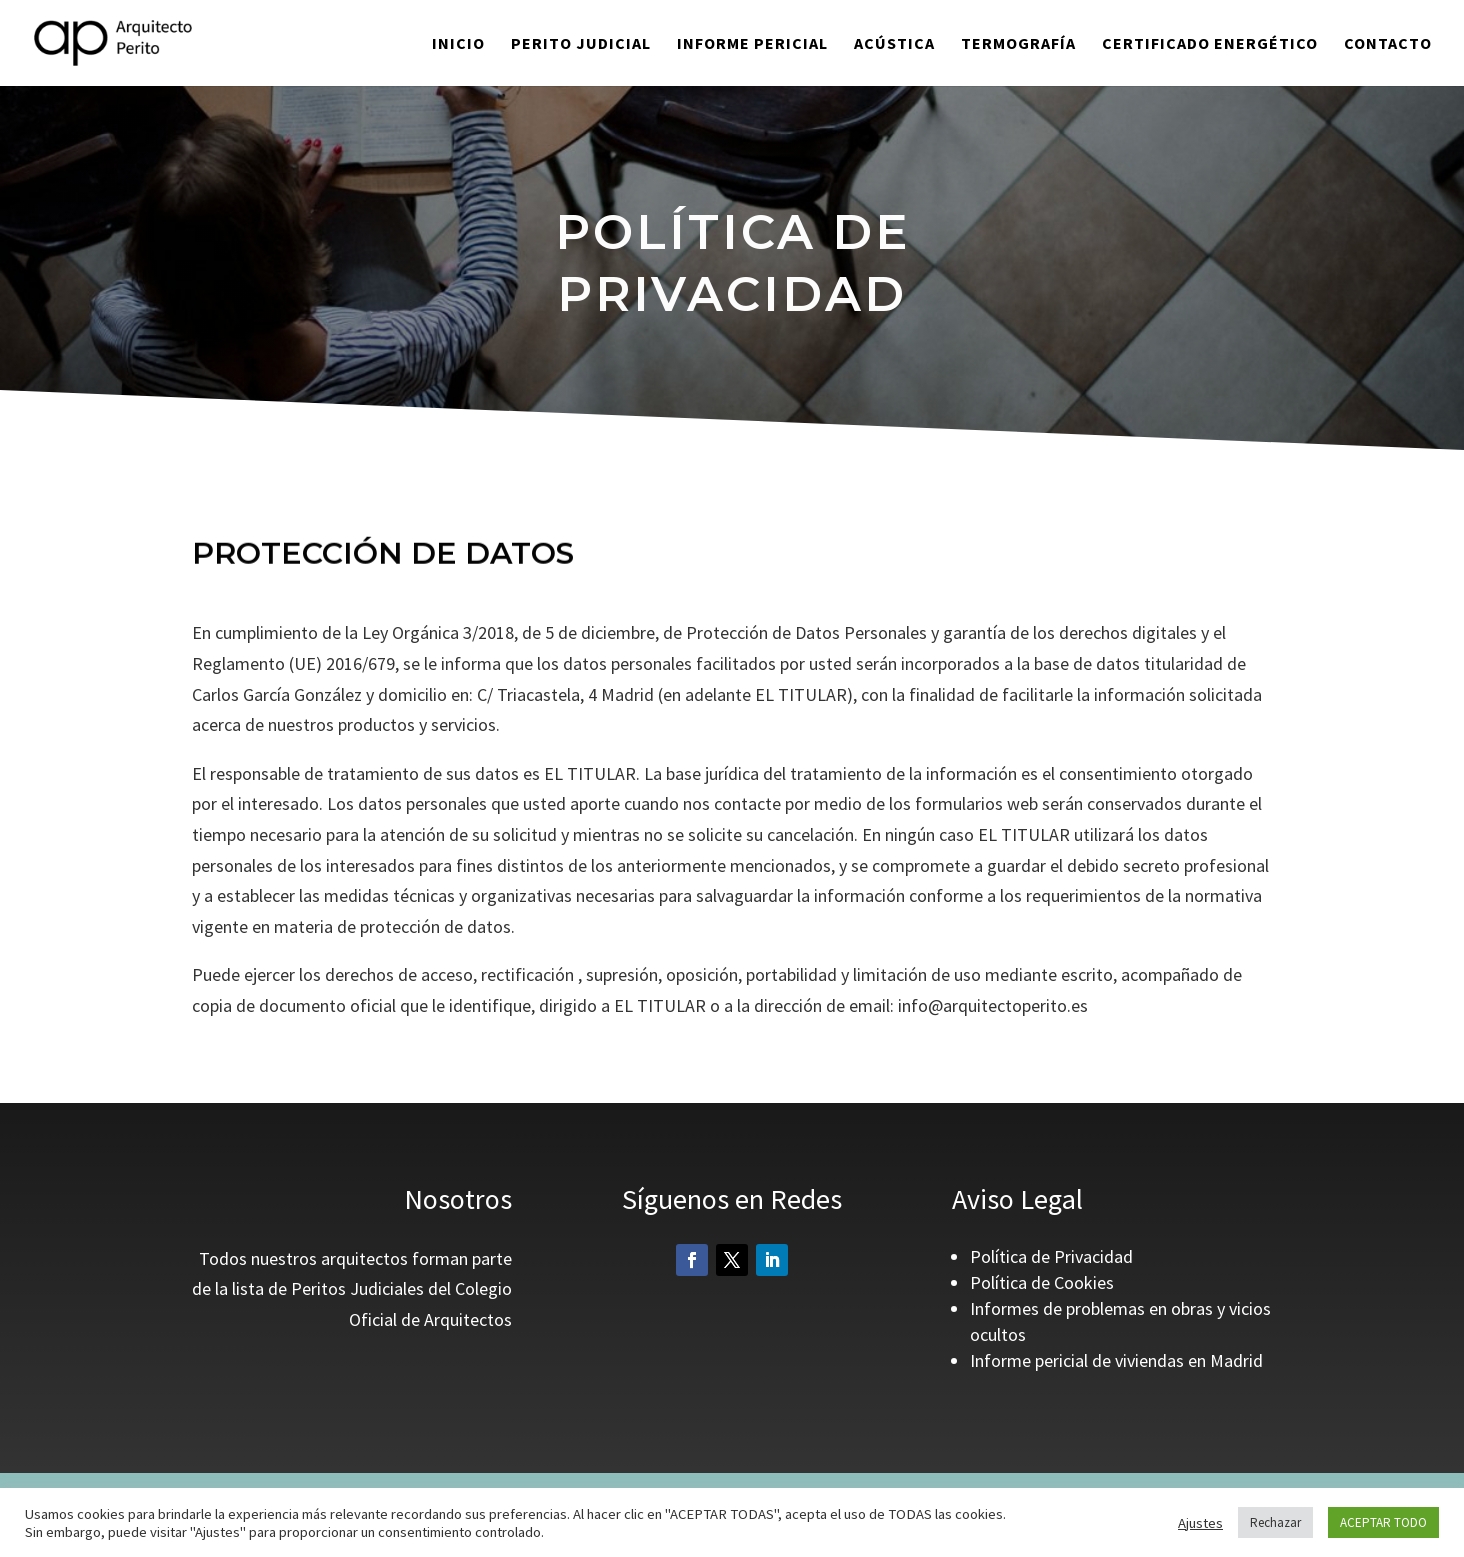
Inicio (458, 44)
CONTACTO (1388, 44)
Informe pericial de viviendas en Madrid (1116, 1360)
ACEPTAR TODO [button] (1383, 1522)
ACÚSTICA (894, 44)
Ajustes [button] (1200, 1523)
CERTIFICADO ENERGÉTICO (1210, 44)
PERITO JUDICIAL (581, 44)
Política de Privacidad (1051, 1256)
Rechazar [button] (1275, 1522)
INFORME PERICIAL (752, 44)
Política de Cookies (1042, 1282)
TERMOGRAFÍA (1018, 44)
